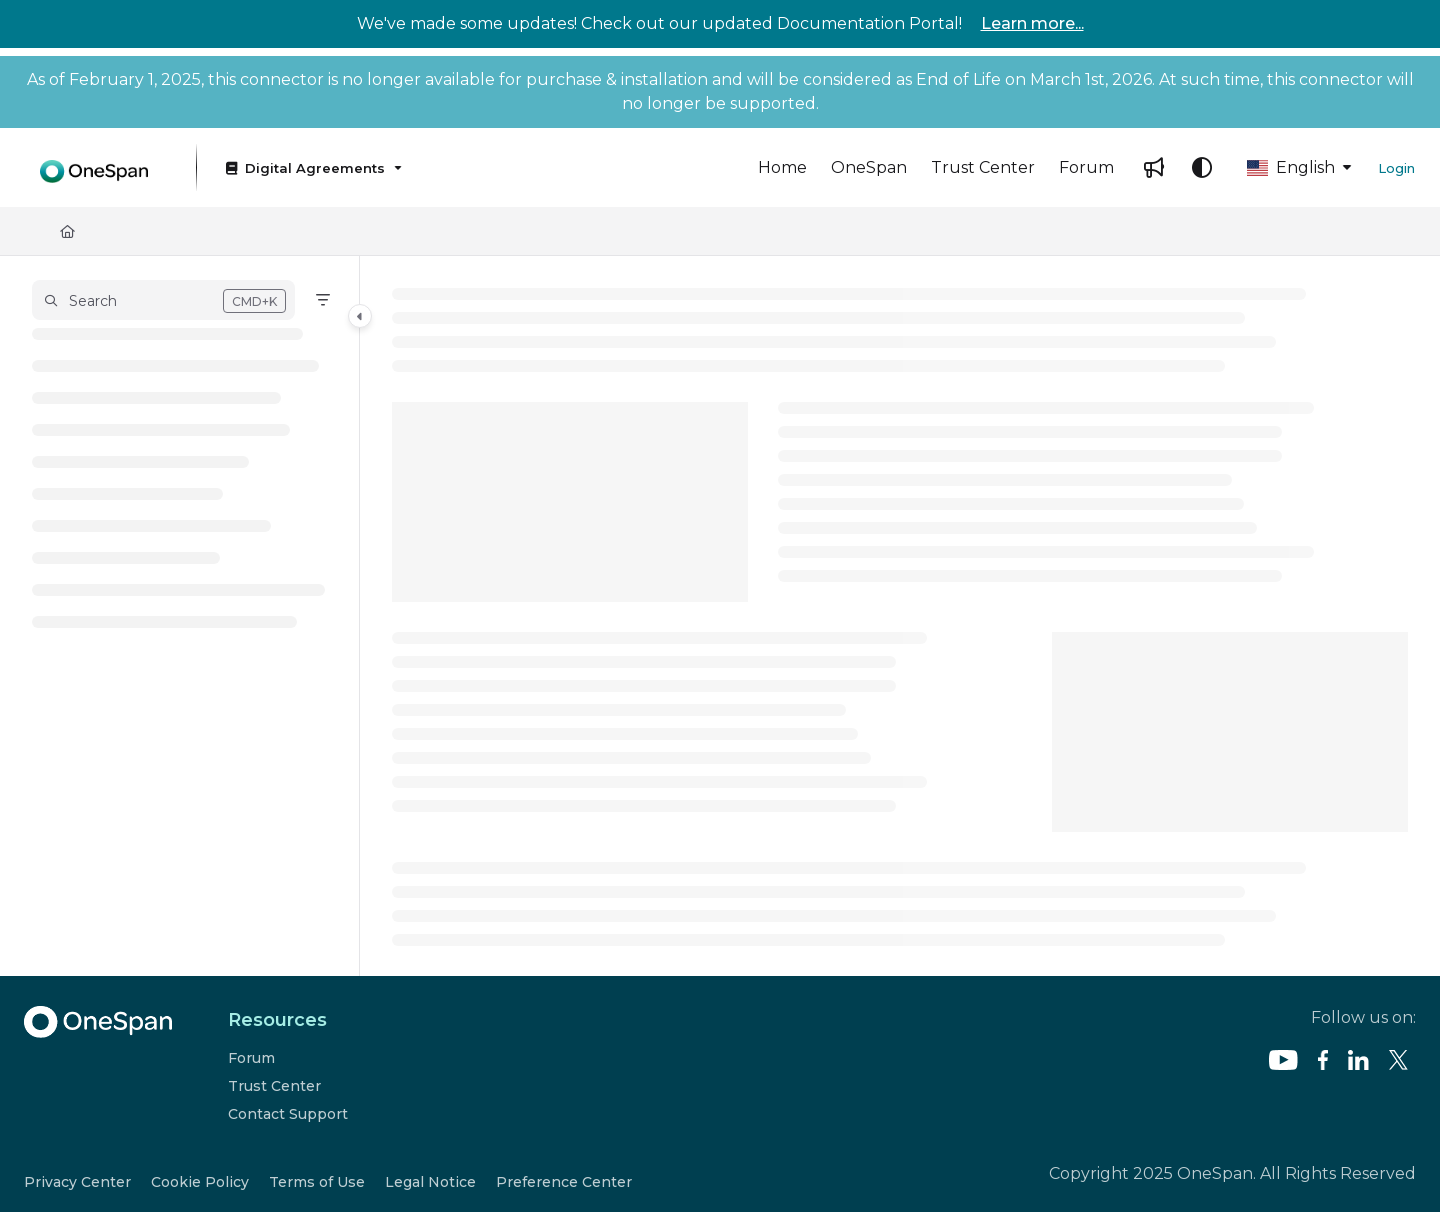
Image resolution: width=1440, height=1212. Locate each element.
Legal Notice (430, 1182)
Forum (251, 1058)
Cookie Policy (200, 1182)
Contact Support (288, 1114)
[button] (94, 167)
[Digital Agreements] (312, 167)
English (1291, 167)
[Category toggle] (360, 316)
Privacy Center (77, 1182)
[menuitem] (782, 168)
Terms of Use (317, 1182)
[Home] (67, 231)
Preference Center (564, 1182)
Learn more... (1032, 23)
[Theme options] (1202, 168)
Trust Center (274, 1086)
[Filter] (323, 300)
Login (1396, 168)
